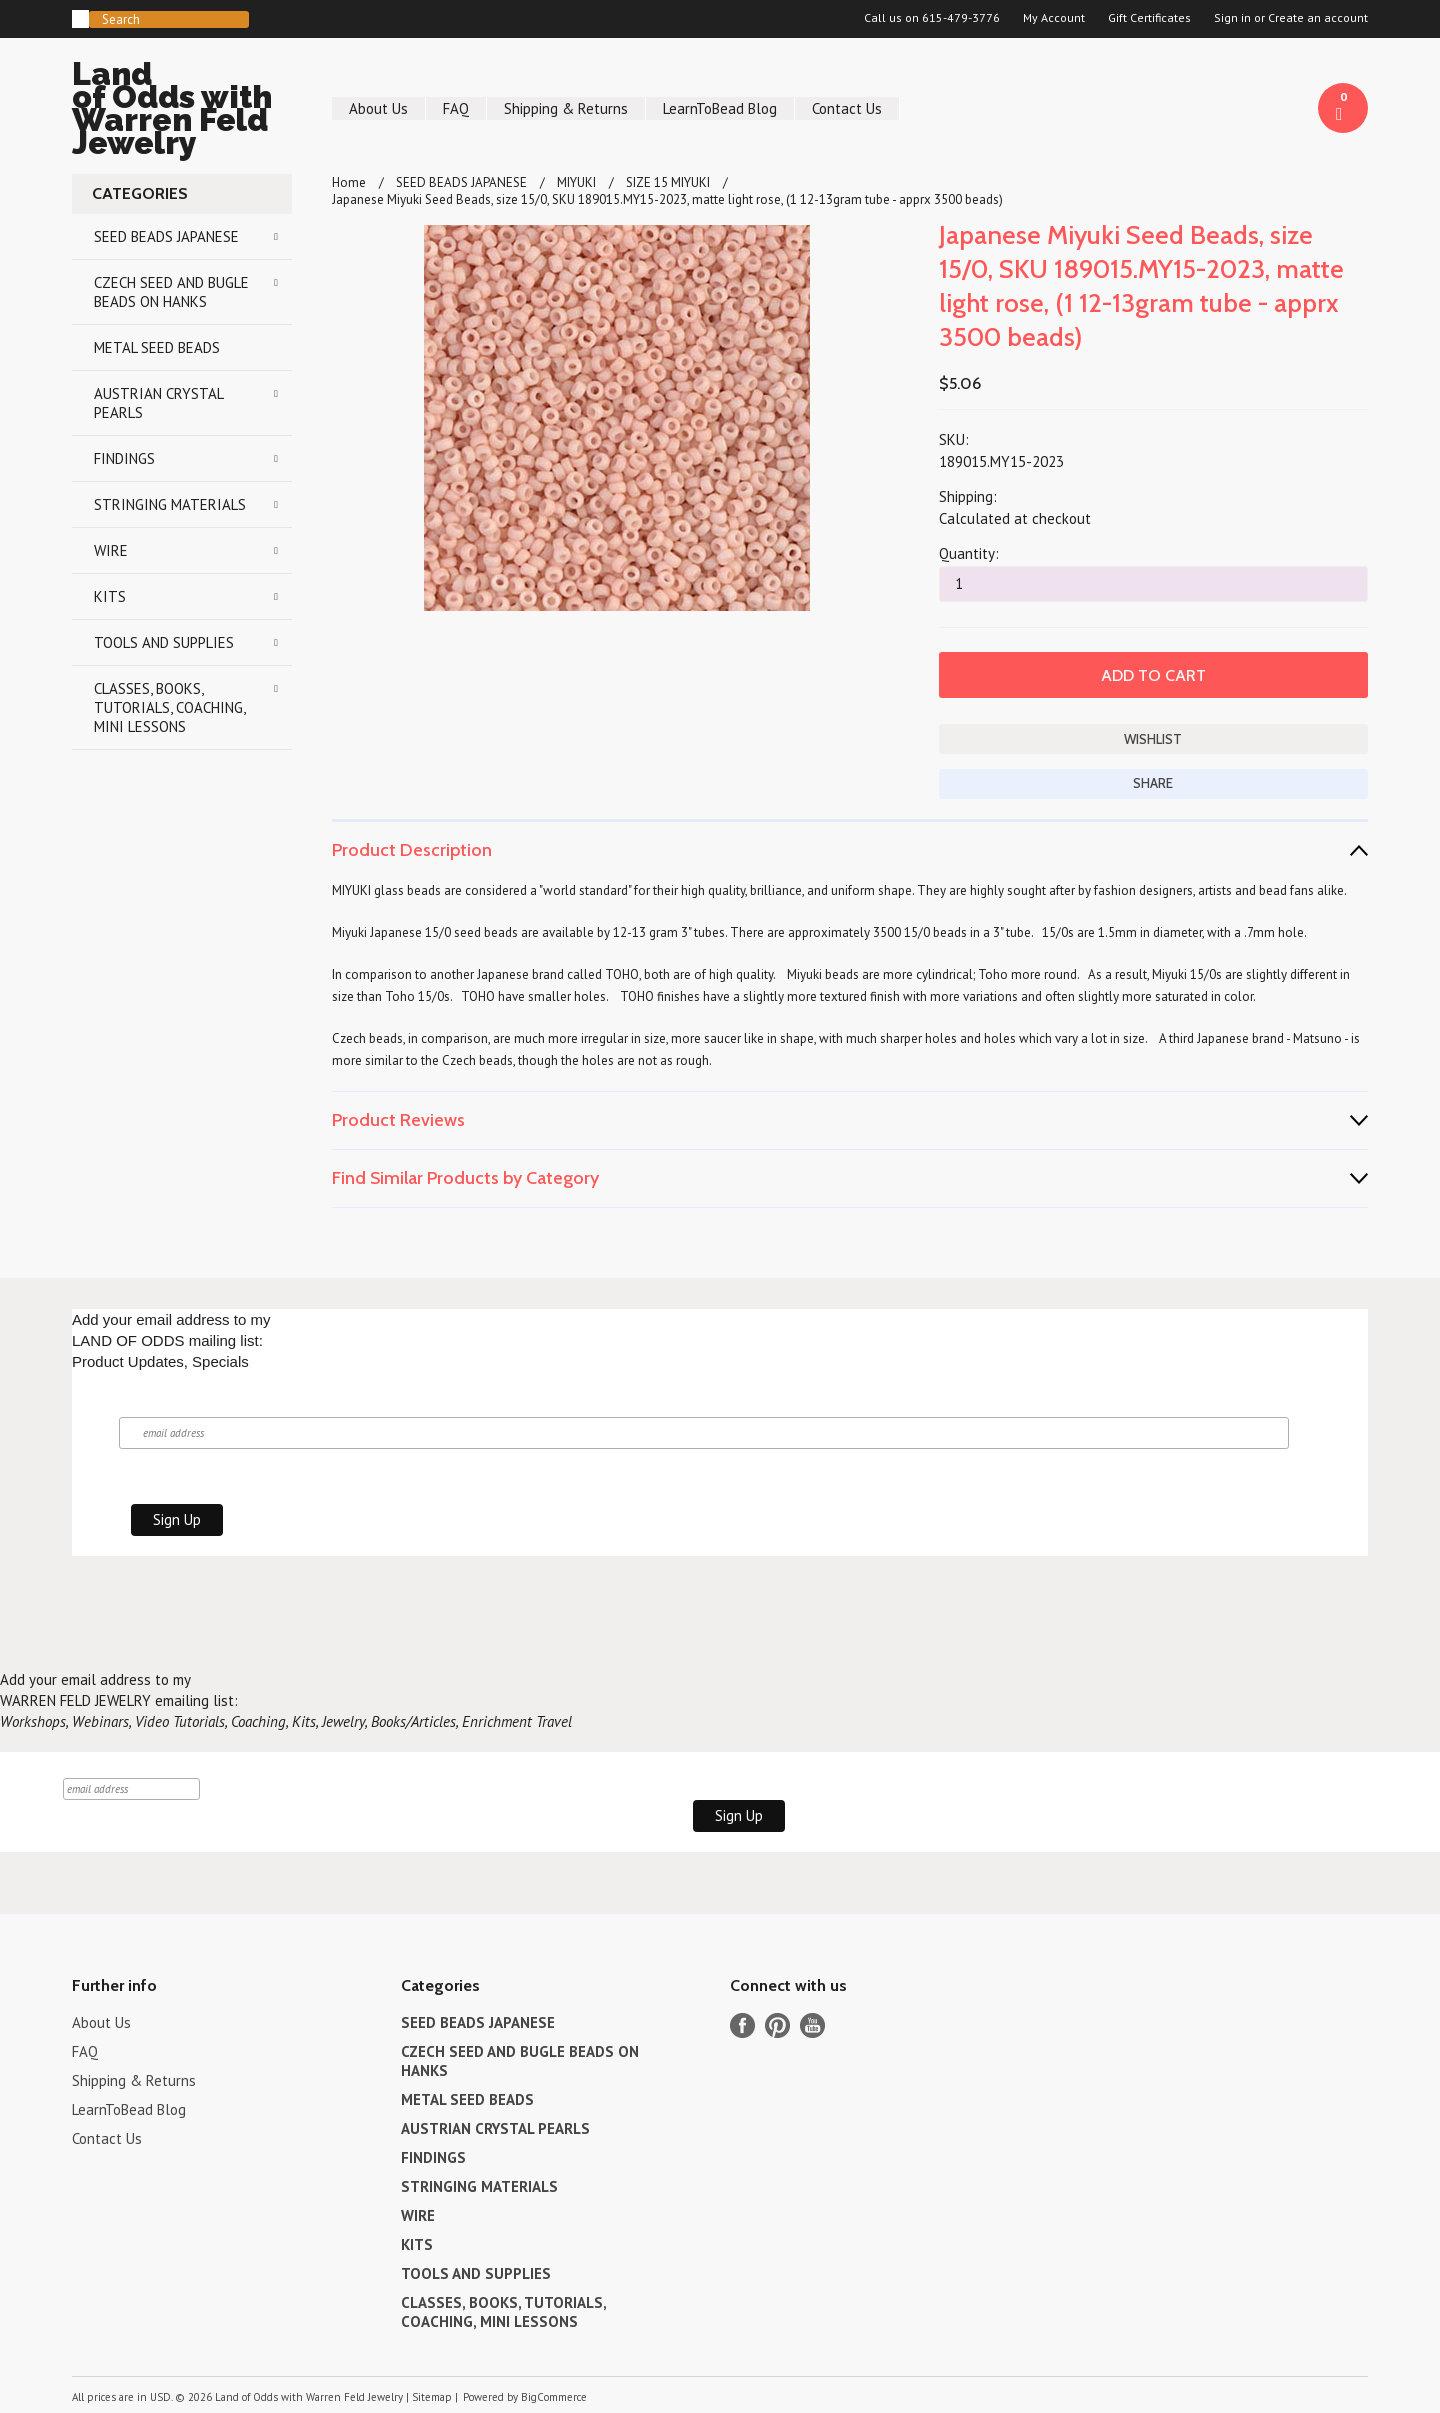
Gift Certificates (1149, 18)
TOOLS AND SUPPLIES (164, 642)
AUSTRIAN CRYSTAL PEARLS (159, 403)
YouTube (812, 2025)
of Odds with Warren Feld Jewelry (182, 111)
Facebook (742, 2025)
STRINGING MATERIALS (170, 504)
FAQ (456, 108)
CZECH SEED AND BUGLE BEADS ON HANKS (171, 292)
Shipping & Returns (566, 108)
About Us (378, 108)
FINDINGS (124, 458)
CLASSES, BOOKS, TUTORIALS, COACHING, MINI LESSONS (170, 707)
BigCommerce (554, 2397)
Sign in (1232, 18)
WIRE (111, 550)
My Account (1054, 18)
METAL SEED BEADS (157, 347)
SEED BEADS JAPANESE (166, 236)
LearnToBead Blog (720, 108)
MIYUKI (576, 182)
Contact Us (847, 108)
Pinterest (777, 2025)
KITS (110, 596)
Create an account (1318, 18)
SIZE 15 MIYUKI (668, 182)
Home (349, 182)
